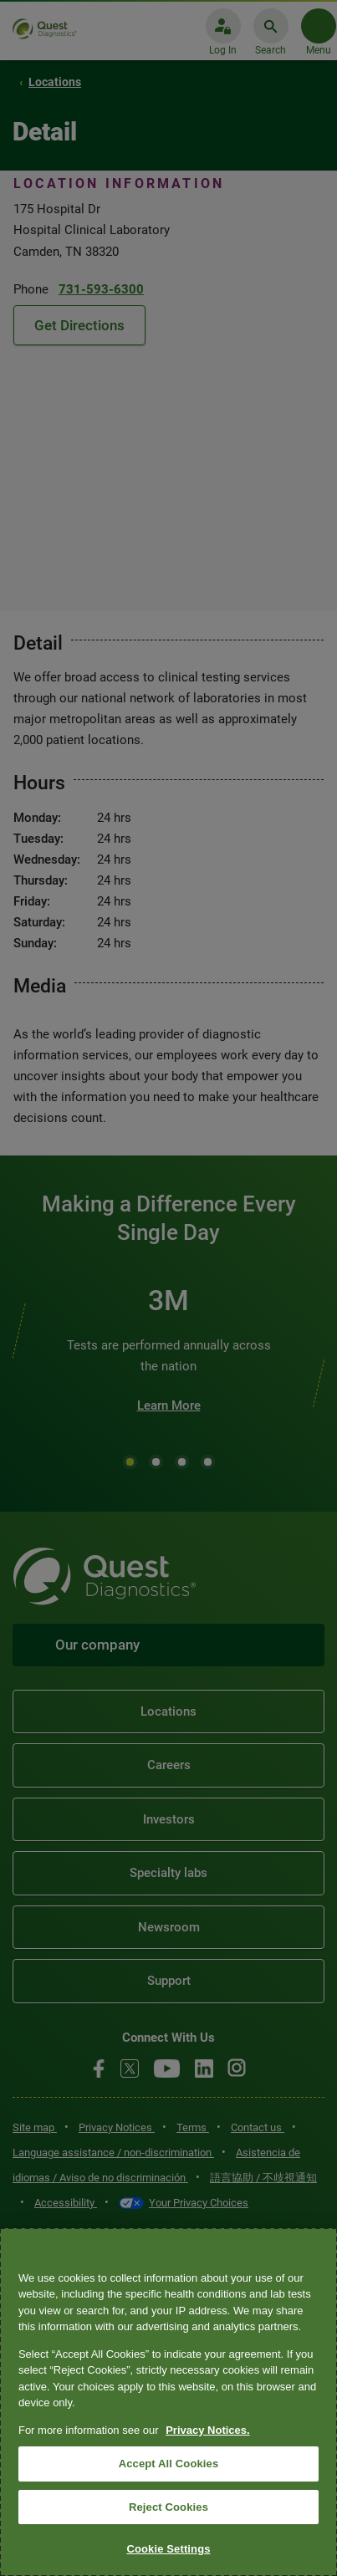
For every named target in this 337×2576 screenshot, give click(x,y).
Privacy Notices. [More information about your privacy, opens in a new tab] (207, 2430)
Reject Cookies (168, 2507)
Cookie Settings (168, 2549)
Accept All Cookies (169, 2463)
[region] (168, 2402)
